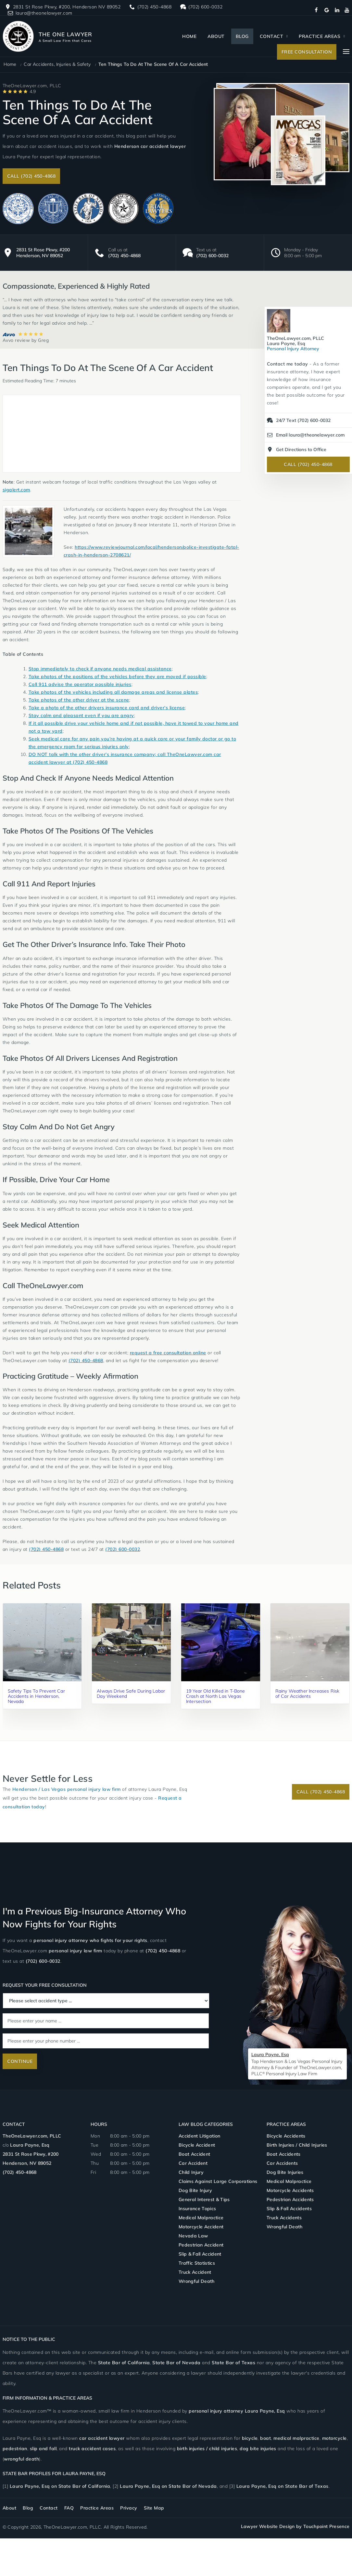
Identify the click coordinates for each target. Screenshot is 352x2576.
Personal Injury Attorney (295, 343)
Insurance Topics (197, 2208)
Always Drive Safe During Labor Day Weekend (123, 1693)
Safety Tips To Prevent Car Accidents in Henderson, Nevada (36, 1696)
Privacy (128, 2508)
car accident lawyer (102, 2438)
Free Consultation (307, 52)
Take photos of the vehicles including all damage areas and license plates (113, 692)
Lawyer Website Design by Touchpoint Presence (295, 2526)
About (216, 36)
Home (189, 36)
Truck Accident (195, 2272)
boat (265, 2438)
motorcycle (334, 2438)
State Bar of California (124, 2363)
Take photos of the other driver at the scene (79, 700)
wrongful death (21, 2459)
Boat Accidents (284, 2154)
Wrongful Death (197, 2281)
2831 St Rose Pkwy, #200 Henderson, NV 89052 (43, 252)
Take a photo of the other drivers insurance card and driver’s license (107, 708)
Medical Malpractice (201, 2218)
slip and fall (43, 2448)
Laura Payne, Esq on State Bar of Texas (282, 2486)
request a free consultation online (168, 1353)
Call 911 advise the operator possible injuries (80, 684)
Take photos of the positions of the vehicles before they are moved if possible (117, 676)
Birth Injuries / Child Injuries (297, 2145)
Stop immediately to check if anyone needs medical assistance (100, 669)
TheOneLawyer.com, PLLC (32, 2136)
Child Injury (191, 2172)
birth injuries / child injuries (207, 2448)
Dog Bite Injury (195, 2190)
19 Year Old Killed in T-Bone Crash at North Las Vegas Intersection (213, 1696)
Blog (242, 36)
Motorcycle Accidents (290, 2190)
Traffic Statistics (197, 2263)
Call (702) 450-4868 (31, 176)
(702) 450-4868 (124, 255)
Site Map (154, 2508)
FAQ (69, 2508)
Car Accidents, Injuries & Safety (57, 64)
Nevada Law (193, 2236)
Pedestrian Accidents (290, 2199)
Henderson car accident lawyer (150, 146)
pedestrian (15, 2448)
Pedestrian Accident (201, 2245)
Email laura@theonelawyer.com (305, 435)
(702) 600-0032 (212, 255)
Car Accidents (282, 2163)
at (69, 762)
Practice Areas (319, 36)
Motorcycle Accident (201, 2227)
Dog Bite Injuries (285, 2172)
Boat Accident (194, 2154)
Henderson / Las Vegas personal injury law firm (66, 1789)
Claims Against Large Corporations (218, 2181)
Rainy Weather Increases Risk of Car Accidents (304, 1693)
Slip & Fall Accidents (289, 2208)
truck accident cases (92, 2448)
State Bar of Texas (233, 2363)
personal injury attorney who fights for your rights (90, 1940)
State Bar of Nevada (176, 2363)
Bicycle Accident (197, 2145)
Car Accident (193, 2163)
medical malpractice (296, 2438)
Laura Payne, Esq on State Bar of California (60, 2486)
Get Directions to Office (296, 449)
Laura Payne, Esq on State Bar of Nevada (168, 2486)
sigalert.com (16, 490)
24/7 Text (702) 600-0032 (298, 420)
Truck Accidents (284, 2218)
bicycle (250, 2438)
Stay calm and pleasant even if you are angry (81, 715)
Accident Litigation (199, 2136)
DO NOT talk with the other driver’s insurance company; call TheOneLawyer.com (121, 754)
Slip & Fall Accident (200, 2254)
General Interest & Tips (204, 2199)
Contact (271, 36)
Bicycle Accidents (286, 2136)
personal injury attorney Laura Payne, (237, 2411)
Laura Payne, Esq (29, 2145)
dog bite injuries (258, 2448)
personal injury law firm (75, 1951)
